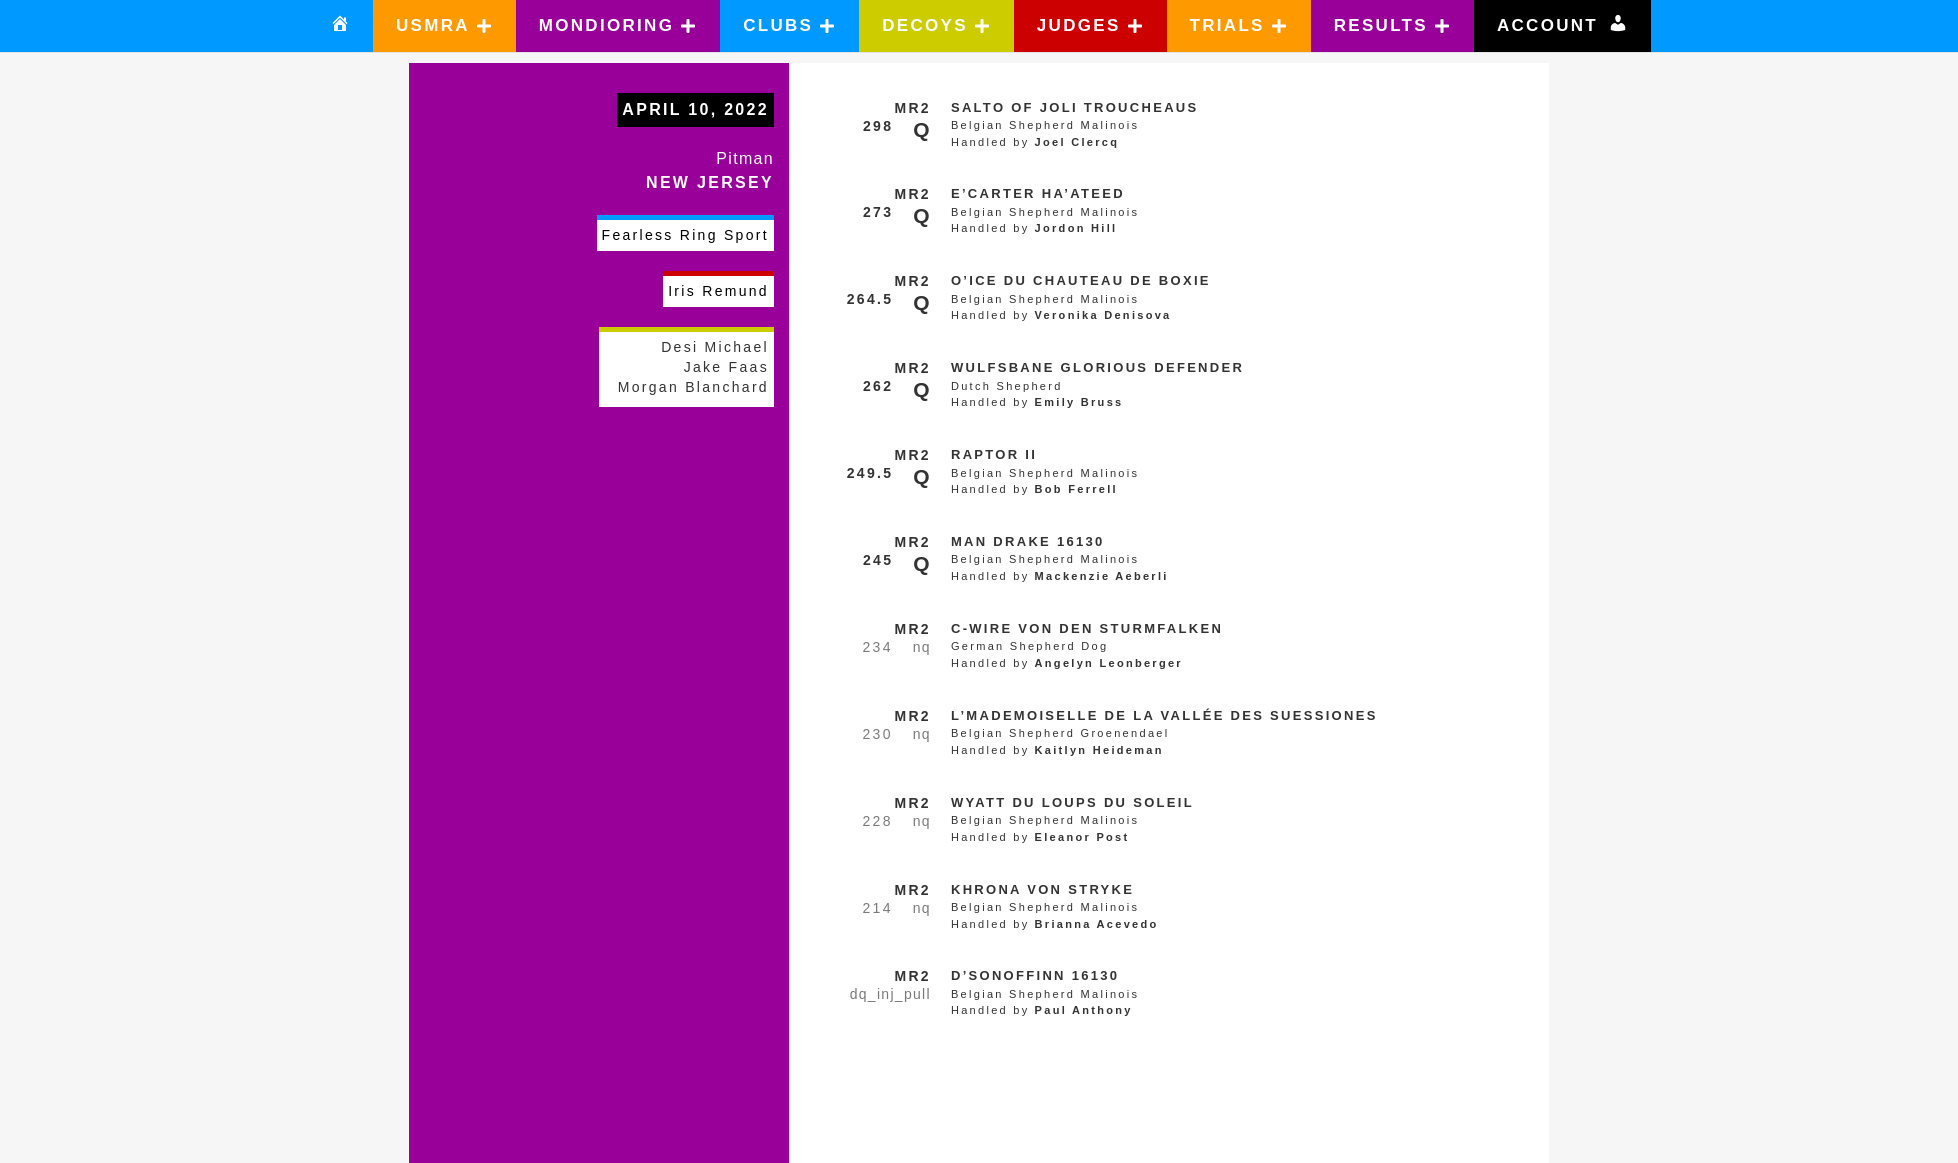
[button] (444, 26)
